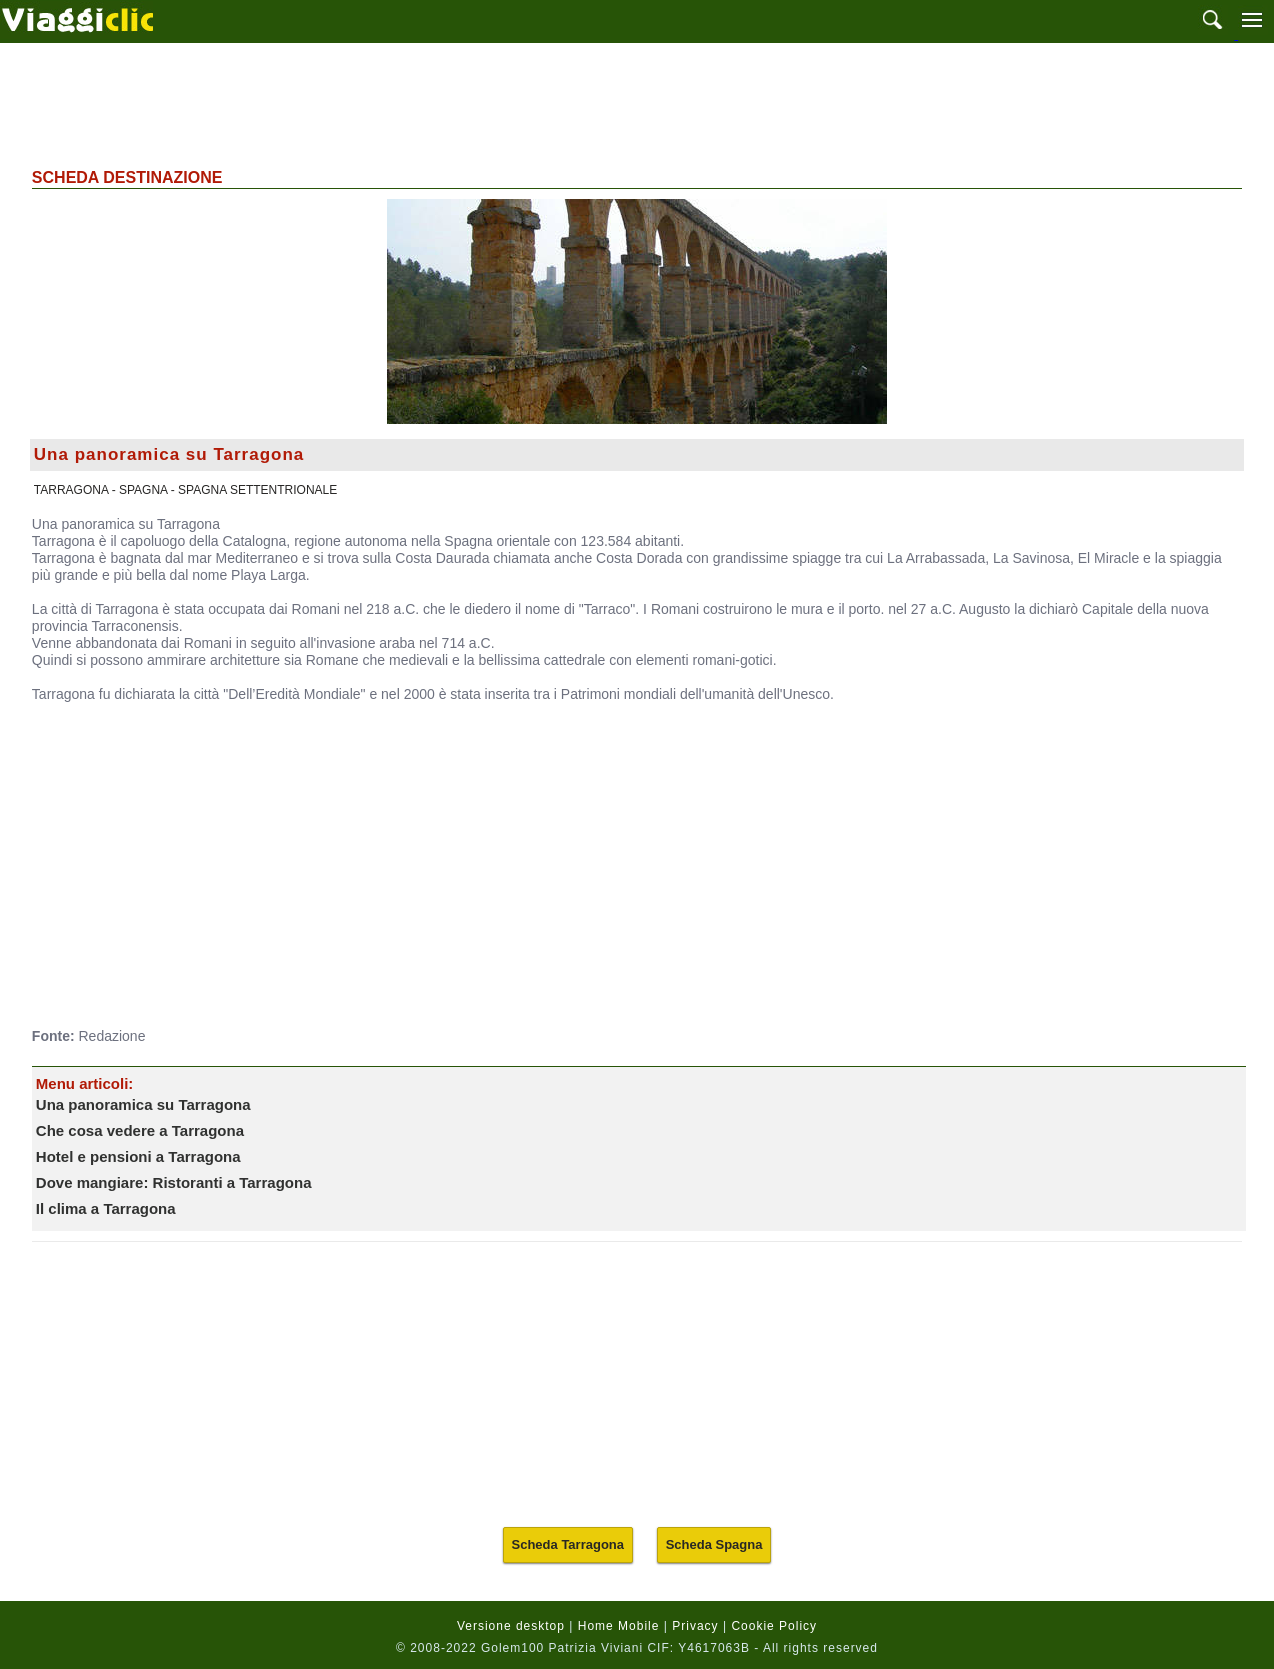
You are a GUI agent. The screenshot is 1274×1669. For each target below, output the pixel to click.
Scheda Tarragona (568, 1544)
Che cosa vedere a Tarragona (140, 1130)
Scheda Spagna (714, 1544)
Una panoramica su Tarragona (143, 1104)
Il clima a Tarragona (106, 1208)
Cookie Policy (774, 1626)
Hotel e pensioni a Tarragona (138, 1156)
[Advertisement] (637, 103)
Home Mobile (619, 1626)
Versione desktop (511, 1626)
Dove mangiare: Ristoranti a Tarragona (174, 1182)
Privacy (695, 1626)
